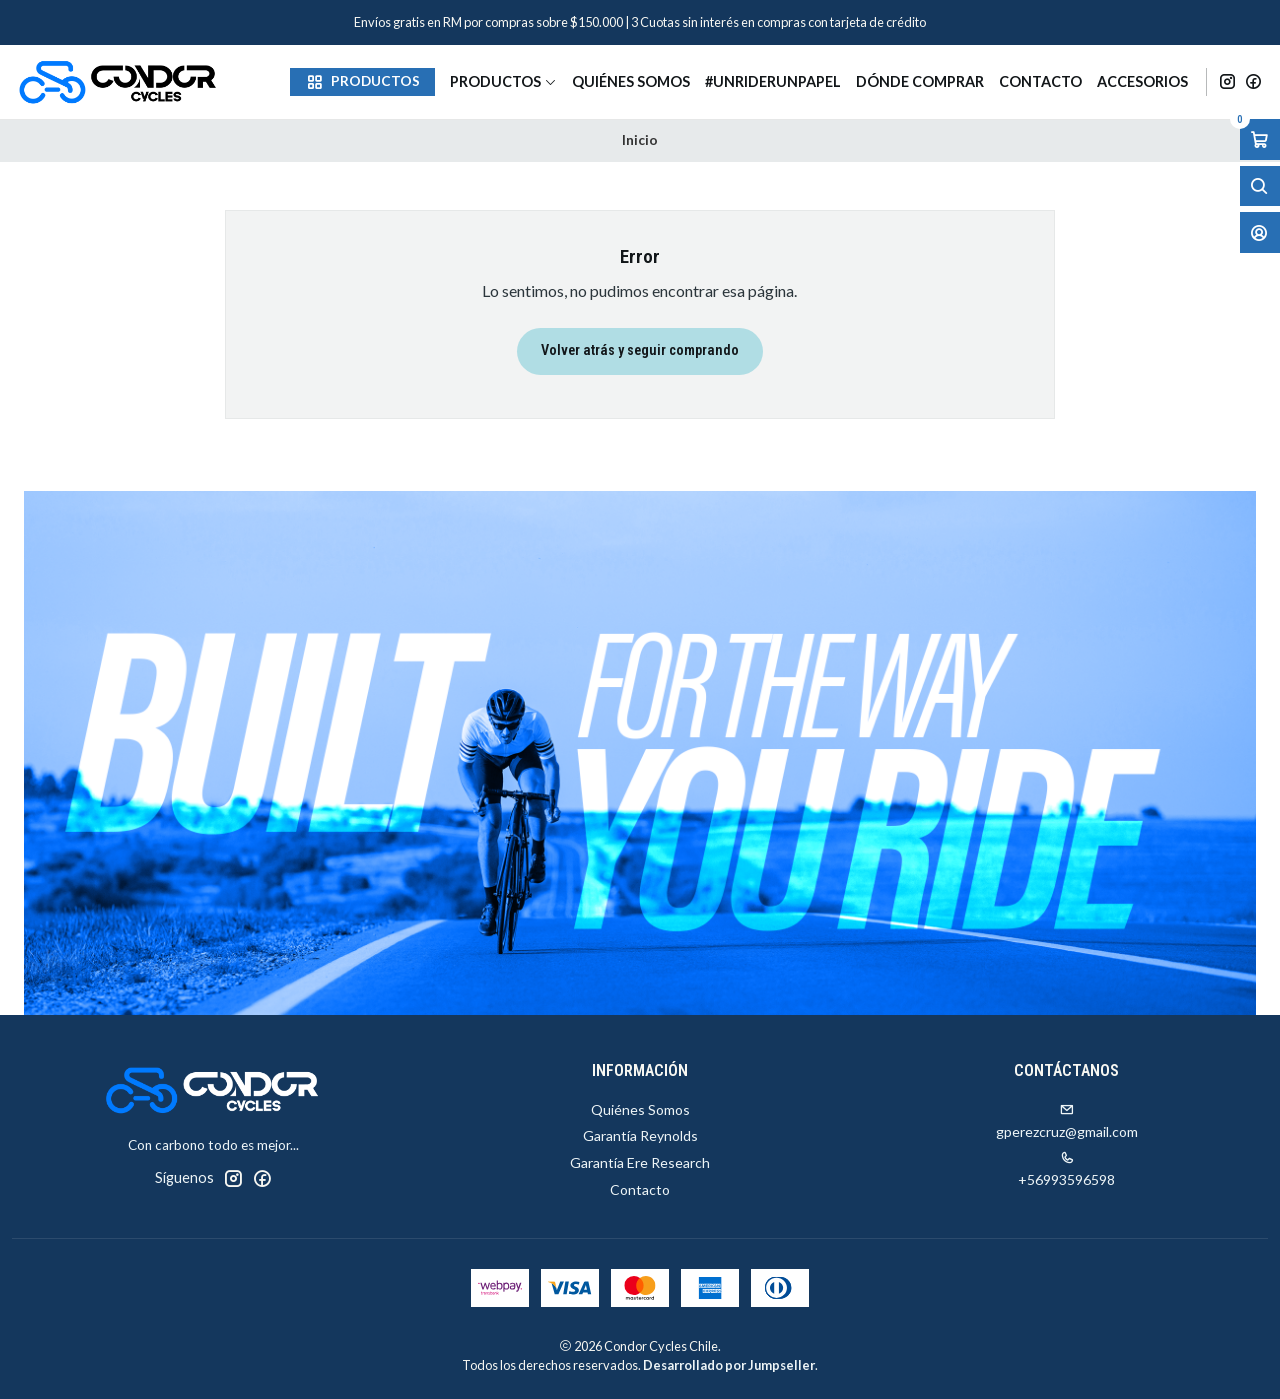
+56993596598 (1066, 1169)
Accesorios (1142, 81)
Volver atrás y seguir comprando (640, 350)
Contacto (1040, 81)
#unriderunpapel (773, 81)
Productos (503, 81)
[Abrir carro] (1260, 139)
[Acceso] (1260, 232)
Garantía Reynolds (640, 1135)
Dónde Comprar (920, 81)
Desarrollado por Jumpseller (729, 1365)
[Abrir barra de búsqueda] (1260, 186)
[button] (362, 82)
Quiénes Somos (631, 81)
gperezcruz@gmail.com (1067, 1121)
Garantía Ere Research (640, 1162)
